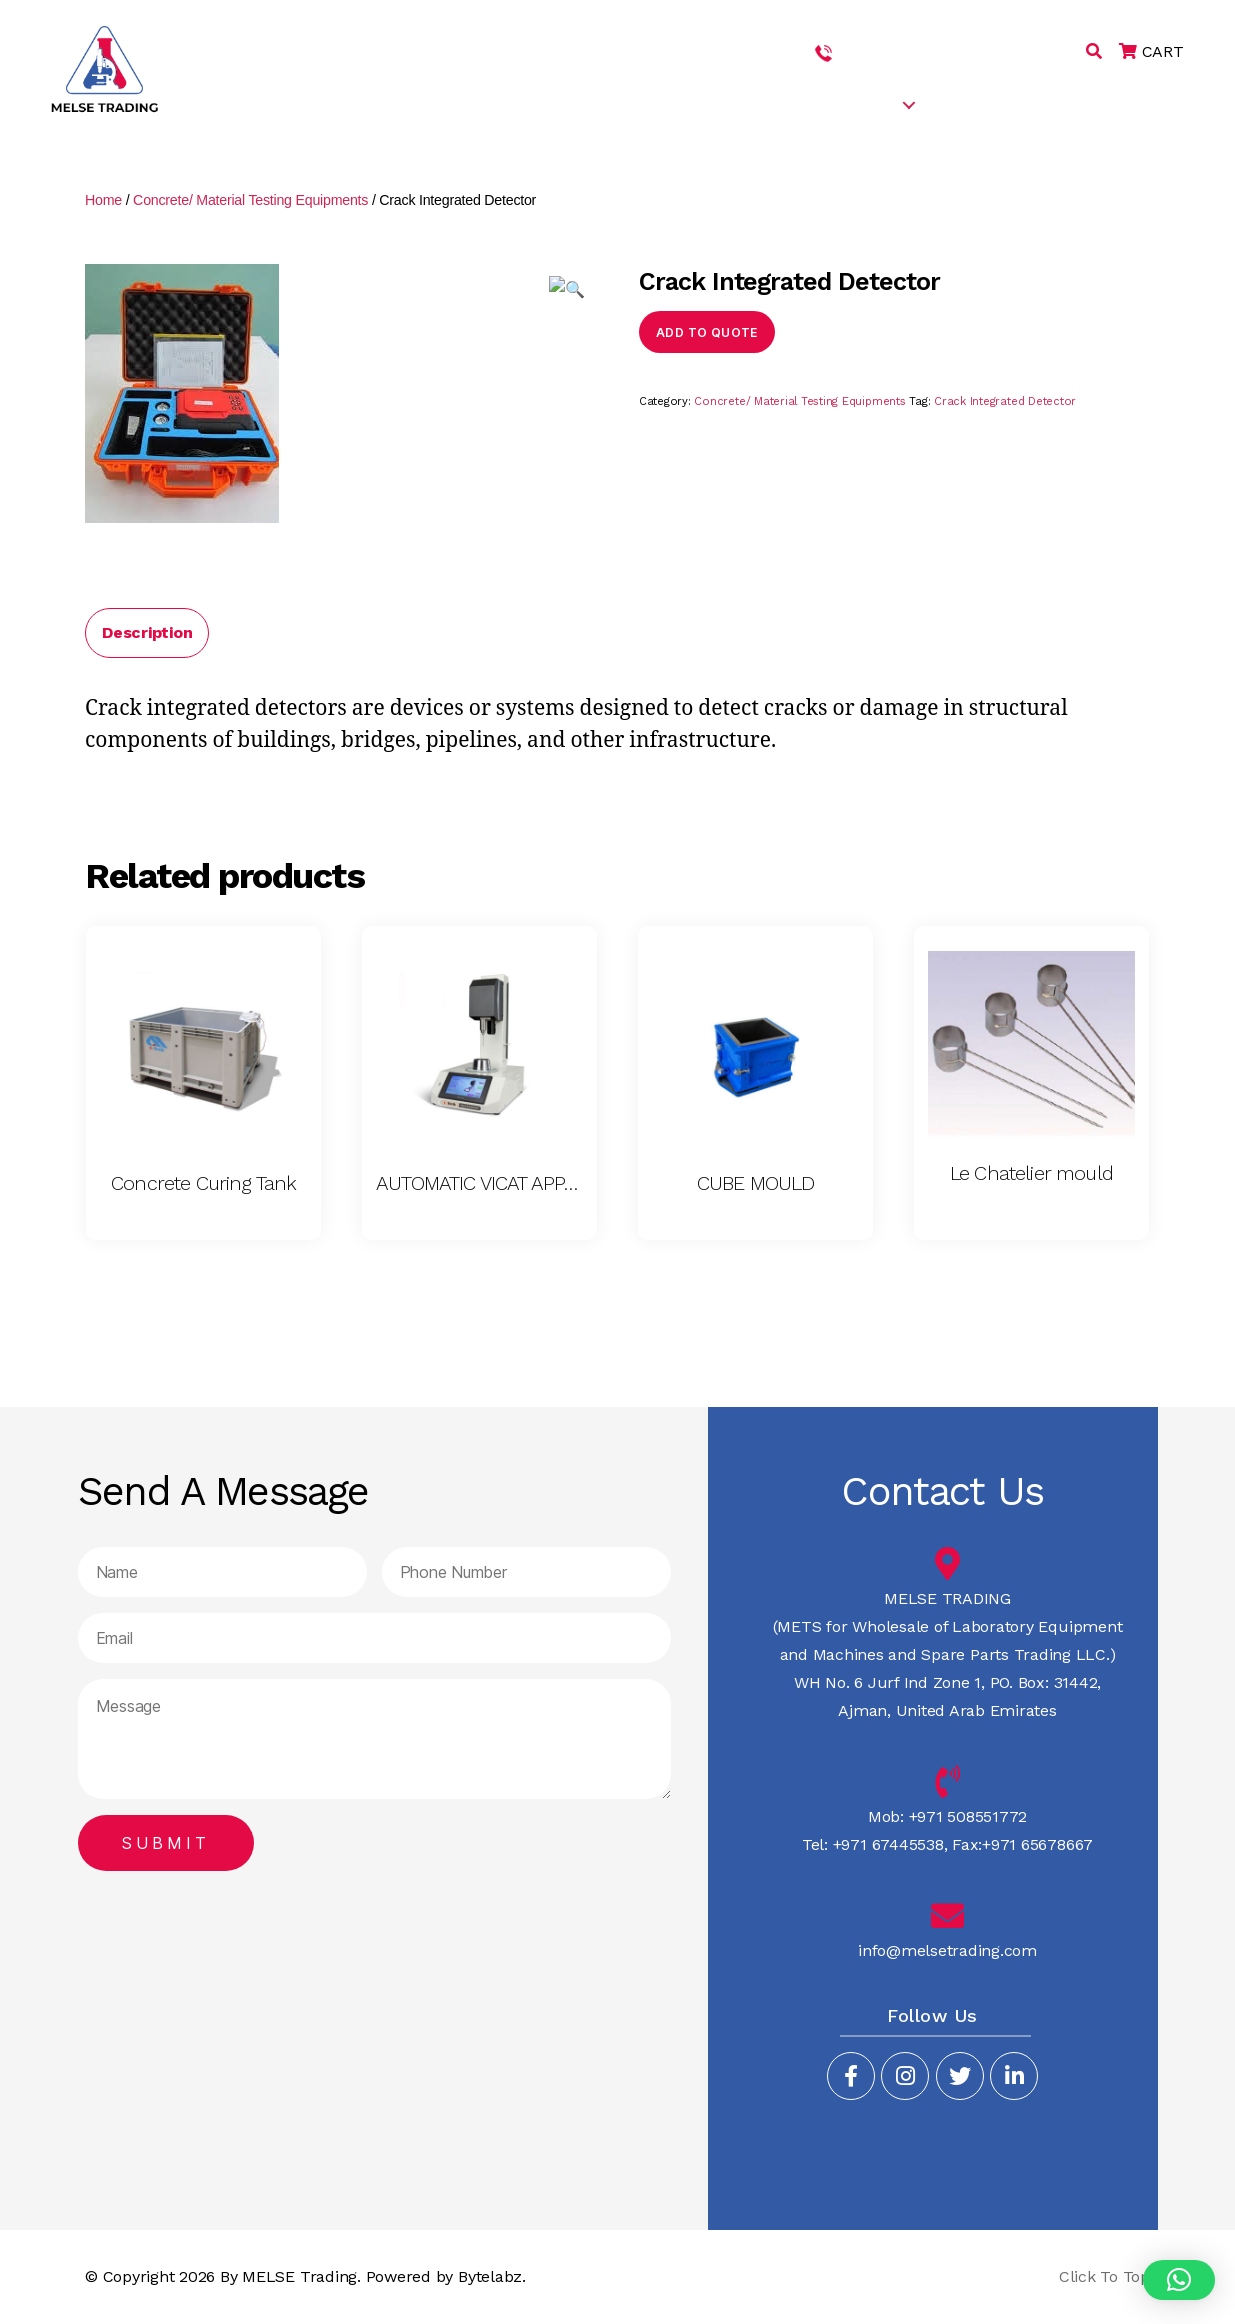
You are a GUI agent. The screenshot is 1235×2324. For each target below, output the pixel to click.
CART (1151, 51)
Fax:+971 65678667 (1020, 1844)
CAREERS (973, 103)
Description (147, 632)
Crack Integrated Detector (1005, 401)
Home (103, 200)
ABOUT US (658, 103)
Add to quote (707, 332)
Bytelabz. (492, 2276)
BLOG (1053, 103)
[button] (1179, 2280)
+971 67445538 (1025, 51)
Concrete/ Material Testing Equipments (250, 200)
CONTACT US (1147, 103)
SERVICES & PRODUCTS (808, 103)
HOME (571, 103)
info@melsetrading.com (947, 1950)
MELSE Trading (299, 2276)
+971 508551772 (897, 51)
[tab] (147, 633)
